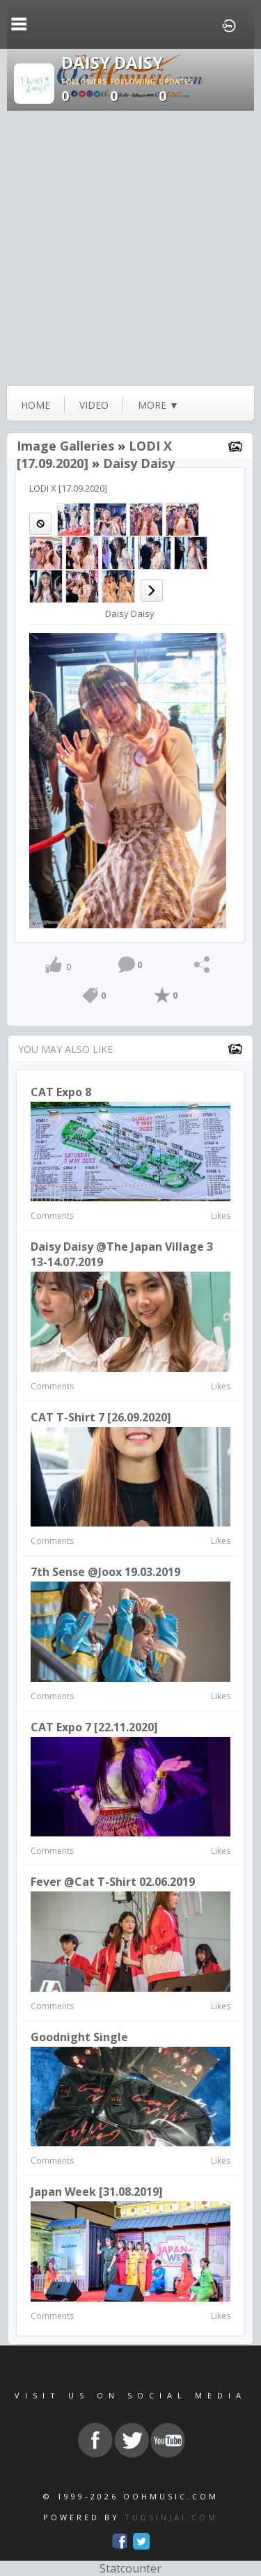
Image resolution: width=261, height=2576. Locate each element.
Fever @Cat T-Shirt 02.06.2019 (113, 1881)
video (94, 405)
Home (35, 405)
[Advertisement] (130, 248)
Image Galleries (65, 445)
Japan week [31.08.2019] (97, 2191)
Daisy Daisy (139, 463)
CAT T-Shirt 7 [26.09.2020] (101, 1417)
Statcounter (130, 2568)
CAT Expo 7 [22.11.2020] (94, 1727)
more (158, 405)
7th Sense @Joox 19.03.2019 (105, 1571)
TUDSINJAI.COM (171, 2517)
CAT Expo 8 (61, 1092)
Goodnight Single (79, 2037)
